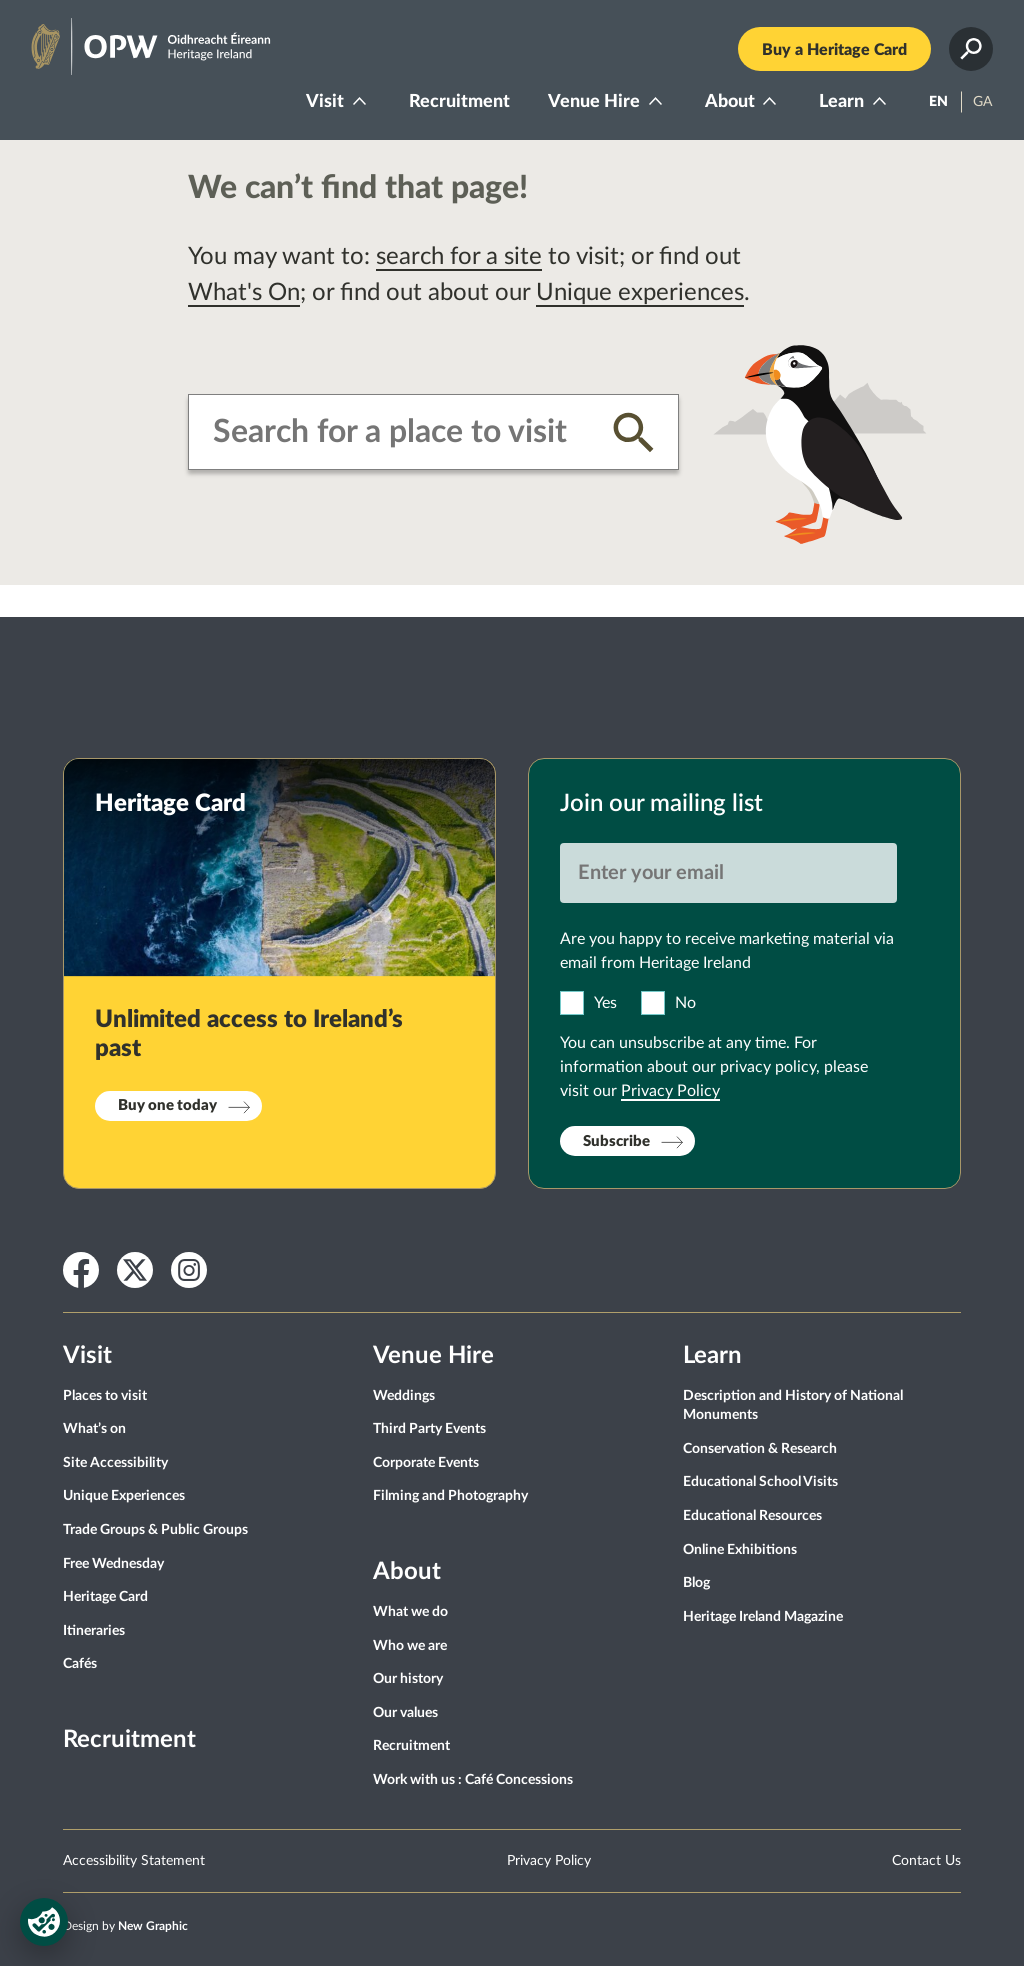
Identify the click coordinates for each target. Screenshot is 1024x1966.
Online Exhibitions (740, 1550)
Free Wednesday (113, 1564)
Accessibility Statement (134, 1861)
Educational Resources (752, 1516)
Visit (325, 102)
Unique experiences (640, 293)
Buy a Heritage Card (834, 50)
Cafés (80, 1664)
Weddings (404, 1396)
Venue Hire (594, 102)
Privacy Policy (670, 1091)
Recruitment (459, 102)
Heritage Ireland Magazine (763, 1617)
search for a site (459, 257)
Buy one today (167, 1105)
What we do (410, 1612)
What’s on (94, 1429)
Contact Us (926, 1861)
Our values (405, 1713)
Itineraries (94, 1631)
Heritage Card (105, 1597)
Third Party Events (429, 1429)
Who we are (410, 1646)
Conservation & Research (760, 1449)
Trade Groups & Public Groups (155, 1530)
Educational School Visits (760, 1482)
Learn (841, 102)
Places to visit (105, 1396)
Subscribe (616, 1141)
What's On (244, 293)
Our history (408, 1679)
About (730, 102)
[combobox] (397, 432)
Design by (125, 1926)
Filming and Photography (450, 1496)
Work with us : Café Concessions (473, 1780)
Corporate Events (426, 1463)
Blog (696, 1583)
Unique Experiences (124, 1496)
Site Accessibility (115, 1463)
